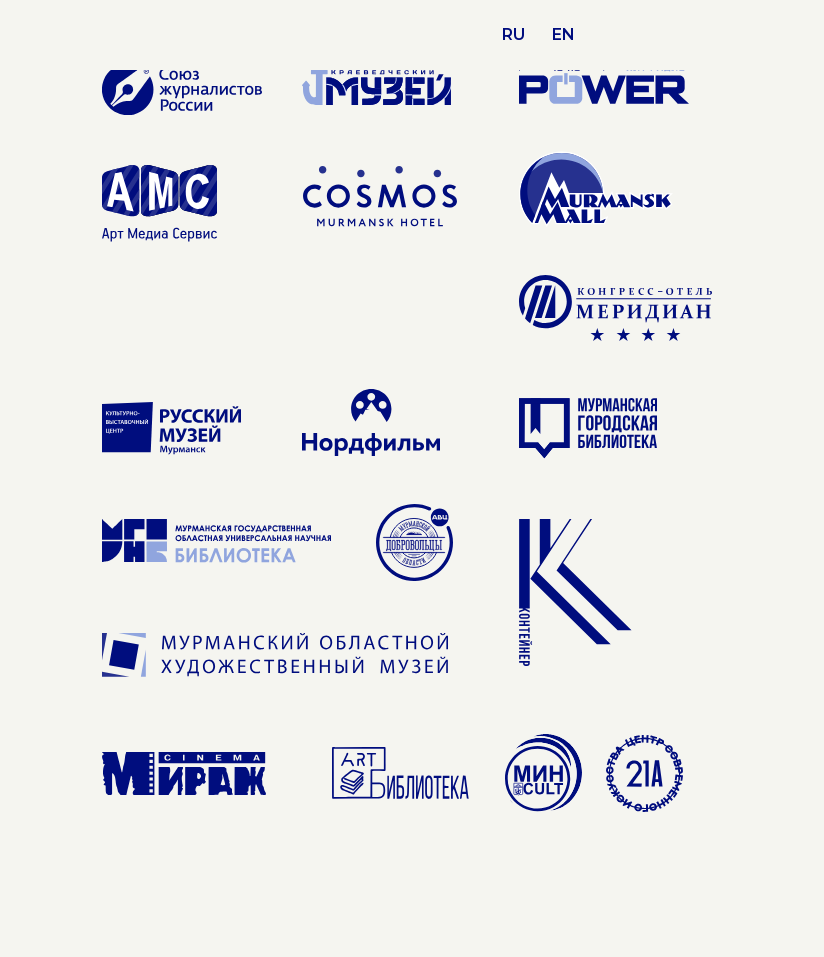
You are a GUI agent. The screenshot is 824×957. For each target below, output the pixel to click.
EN (563, 34)
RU (513, 34)
